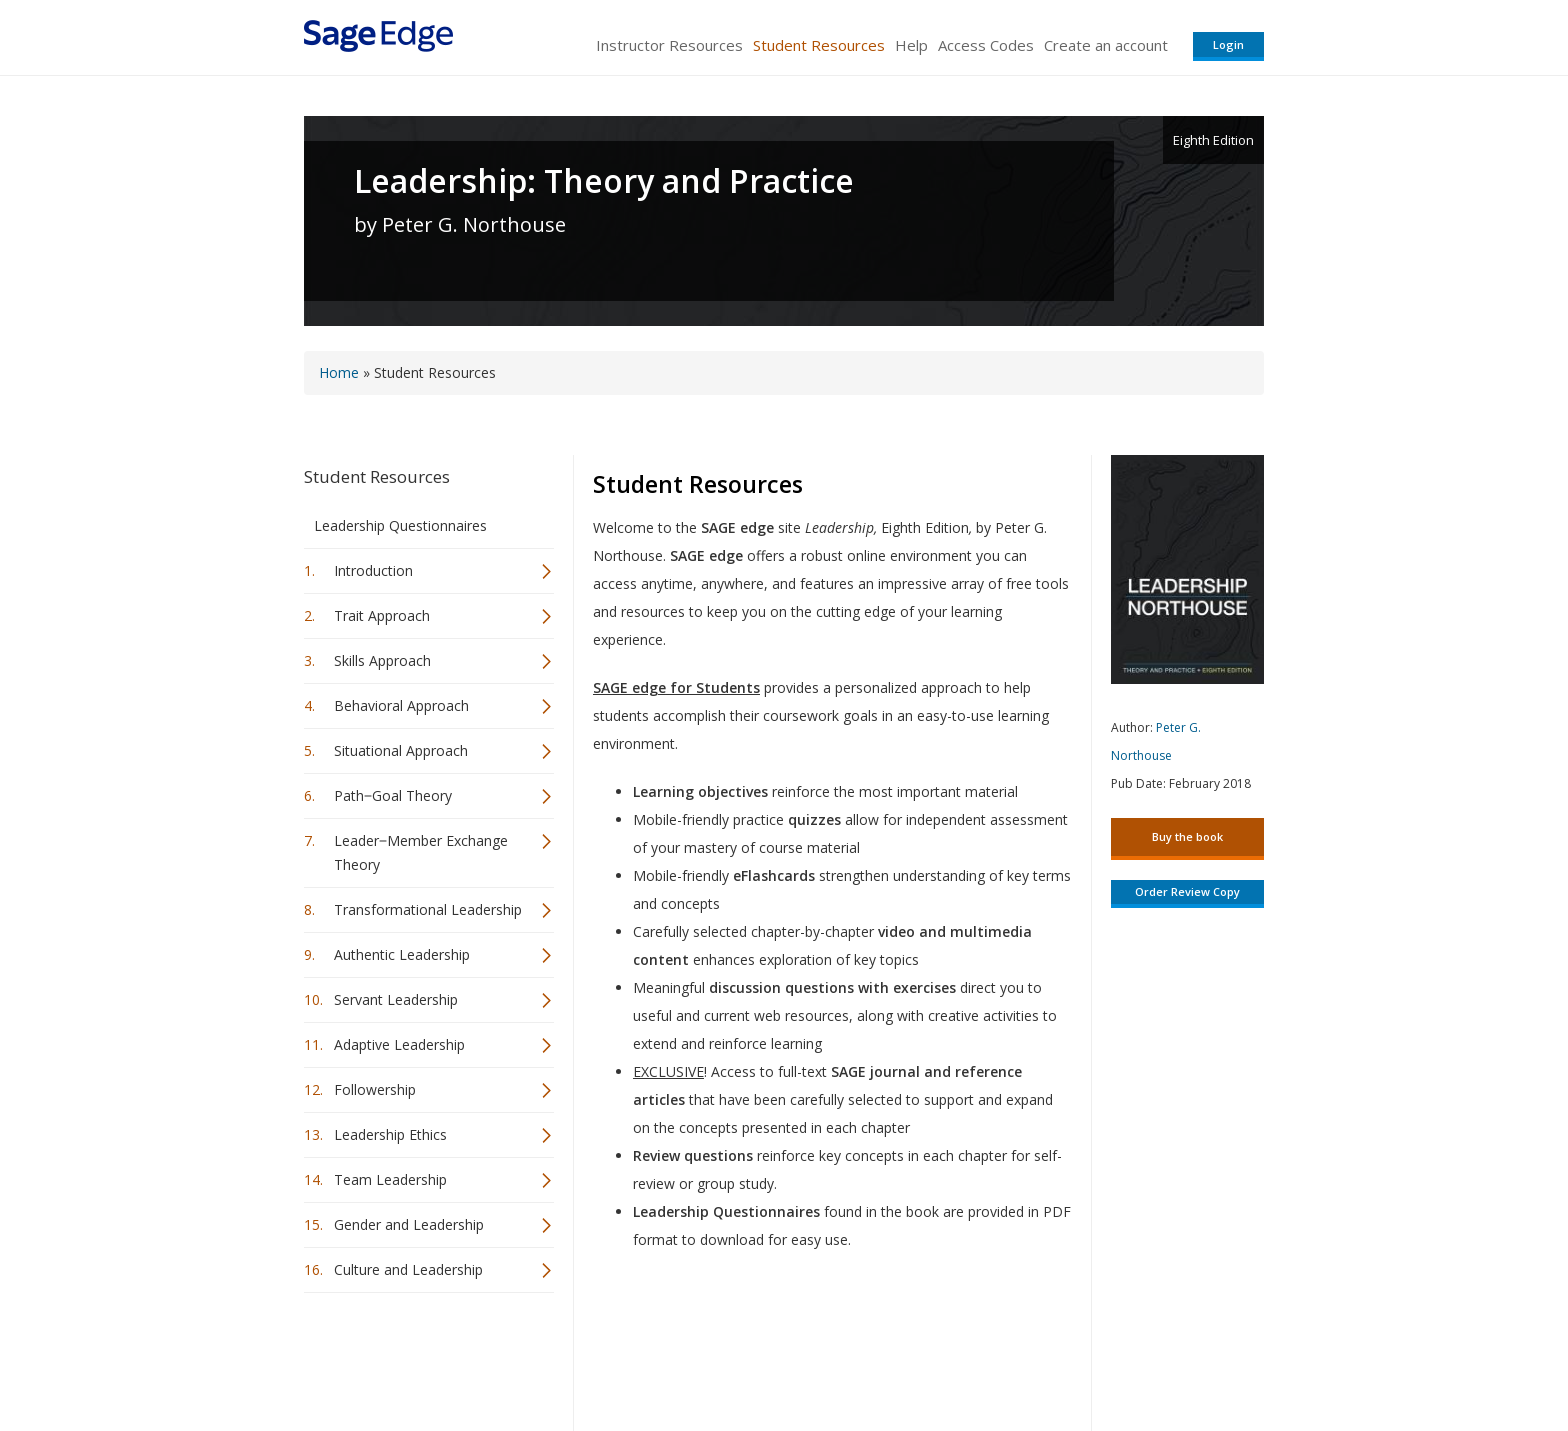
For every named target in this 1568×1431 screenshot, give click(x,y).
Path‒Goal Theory (393, 795)
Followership (375, 1089)
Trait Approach (382, 615)
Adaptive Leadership (399, 1044)
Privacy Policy (1132, 1356)
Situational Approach (401, 750)
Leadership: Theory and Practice (604, 181)
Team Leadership (390, 1179)
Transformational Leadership (428, 909)
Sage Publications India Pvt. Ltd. (594, 1356)
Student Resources (819, 45)
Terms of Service (898, 1356)
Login (1228, 44)
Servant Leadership (396, 999)
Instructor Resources (669, 45)
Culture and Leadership (408, 1269)
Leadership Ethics (390, 1134)
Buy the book (1187, 836)
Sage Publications (418, 1356)
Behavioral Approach (401, 705)
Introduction (373, 570)
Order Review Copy (1187, 891)
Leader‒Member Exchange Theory (421, 852)
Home (339, 372)
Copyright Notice (1020, 1356)
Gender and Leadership (409, 1224)
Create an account (1106, 45)
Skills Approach (382, 660)
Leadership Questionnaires (400, 525)
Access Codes (986, 45)
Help (911, 45)
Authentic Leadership (402, 954)
